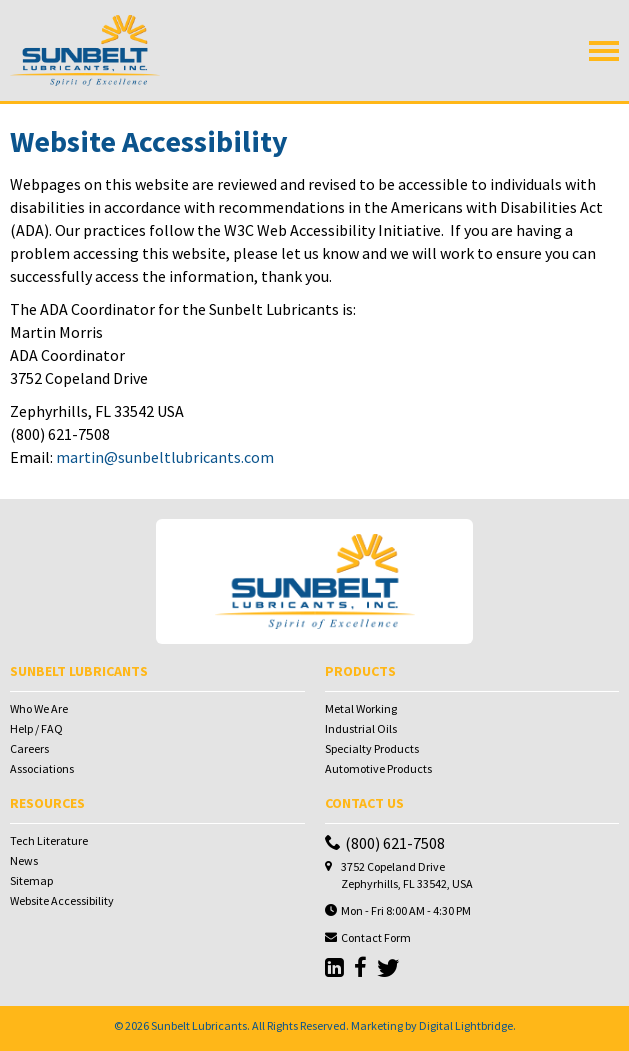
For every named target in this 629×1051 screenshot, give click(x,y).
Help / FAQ (36, 728)
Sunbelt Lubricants (199, 1025)
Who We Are (39, 708)
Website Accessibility (62, 900)
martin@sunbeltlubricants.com (165, 457)
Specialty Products (372, 748)
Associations (42, 768)
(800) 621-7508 (385, 843)
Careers (29, 748)
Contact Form (376, 937)
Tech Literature (49, 840)
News (24, 860)
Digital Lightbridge (466, 1025)
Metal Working (361, 708)
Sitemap (31, 880)
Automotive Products (378, 768)
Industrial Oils (361, 728)
